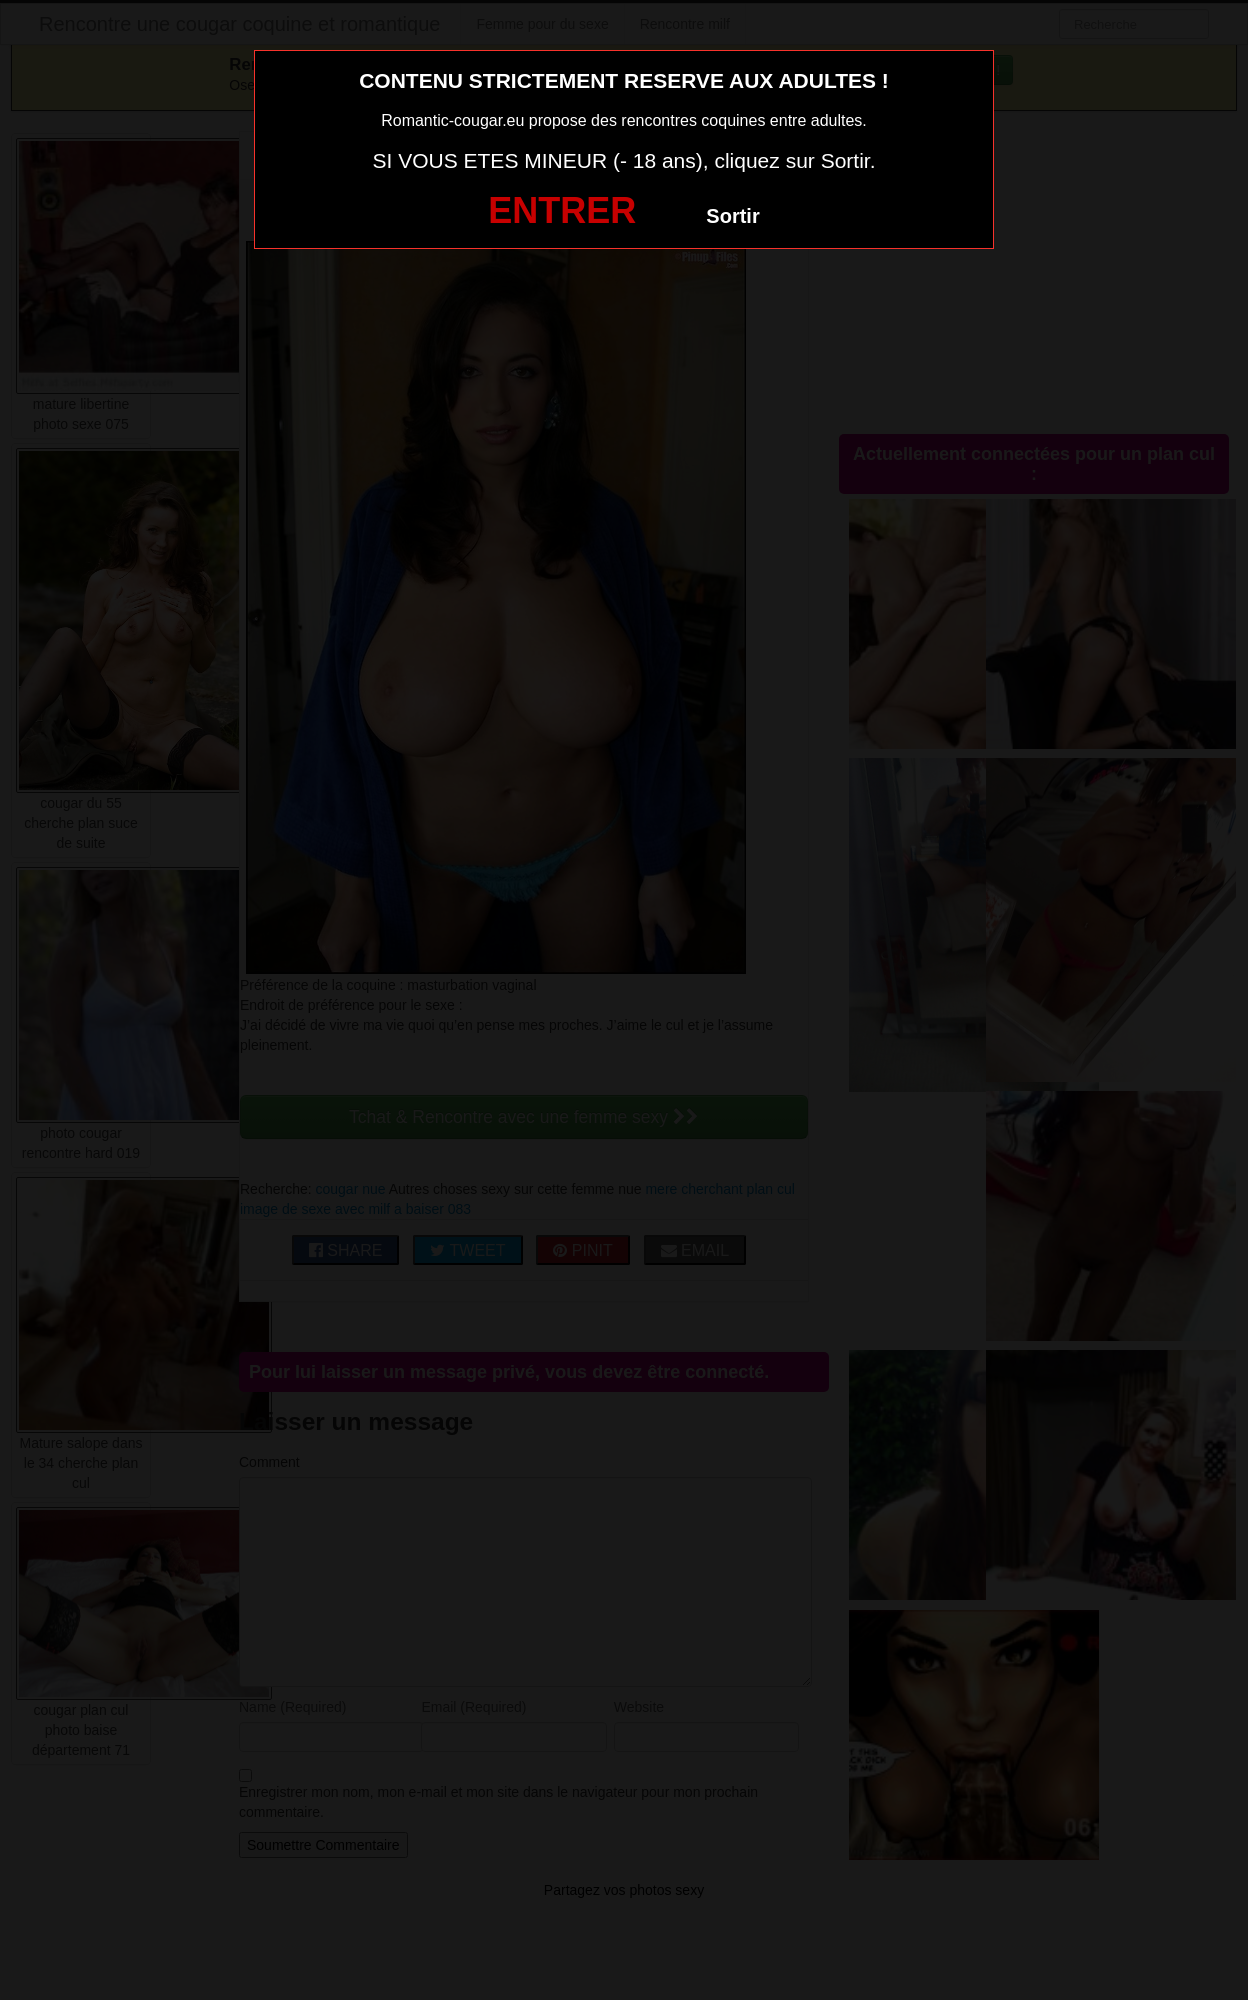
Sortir (732, 216)
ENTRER (562, 210)
